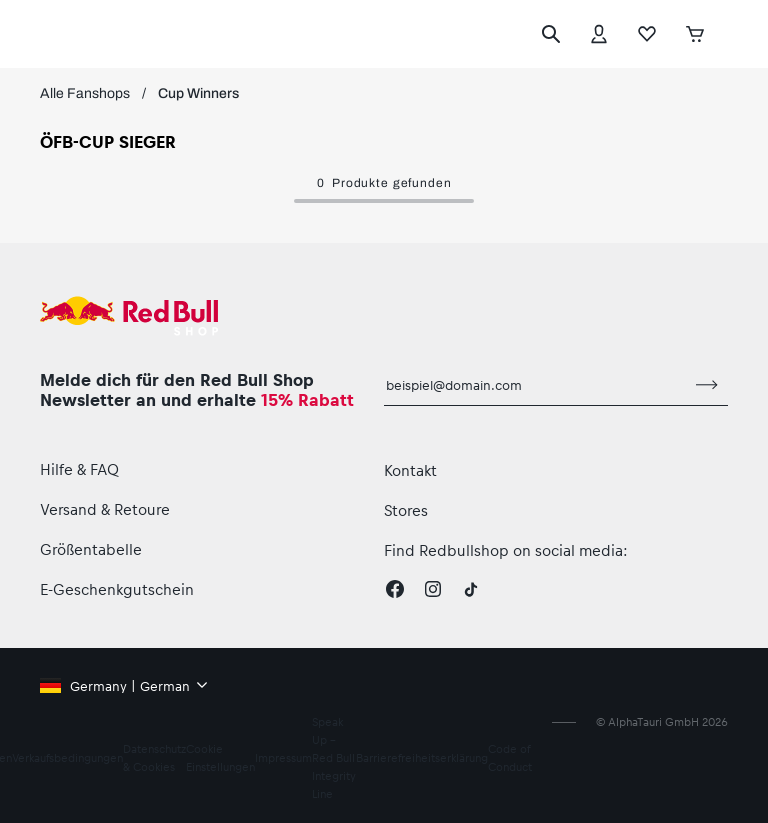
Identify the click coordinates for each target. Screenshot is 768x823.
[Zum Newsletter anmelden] (707, 385)
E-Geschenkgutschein (117, 589)
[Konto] (599, 34)
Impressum (283, 757)
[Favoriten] (647, 34)
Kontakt (410, 470)
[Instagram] (433, 589)
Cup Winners (198, 93)
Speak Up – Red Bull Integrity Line (334, 757)
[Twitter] (471, 589)
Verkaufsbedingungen (67, 757)
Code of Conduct (510, 757)
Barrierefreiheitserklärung (422, 757)
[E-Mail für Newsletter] (535, 385)
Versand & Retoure (105, 509)
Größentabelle (91, 549)
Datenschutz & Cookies (154, 757)
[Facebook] (395, 589)
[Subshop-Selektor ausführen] (730, 34)
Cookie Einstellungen (220, 757)
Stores (406, 510)
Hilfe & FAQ (79, 469)
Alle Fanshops (85, 93)
